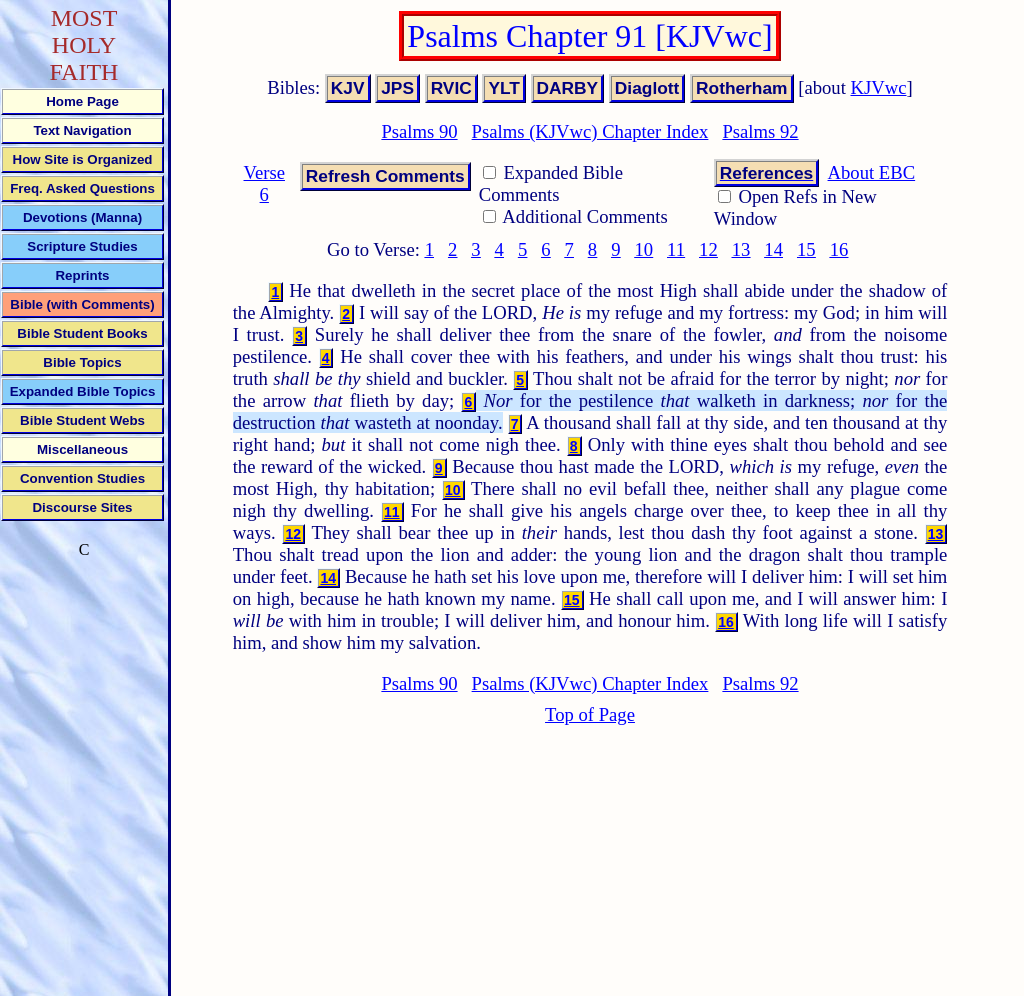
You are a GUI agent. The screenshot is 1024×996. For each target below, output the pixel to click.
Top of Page (590, 714)
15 (806, 249)
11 (676, 249)
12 (708, 249)
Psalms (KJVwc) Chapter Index (590, 131)
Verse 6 (264, 183)
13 (741, 249)
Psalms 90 (419, 131)
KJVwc (879, 87)
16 (839, 249)
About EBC (872, 172)
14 (773, 249)
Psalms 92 (760, 131)
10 (643, 249)
